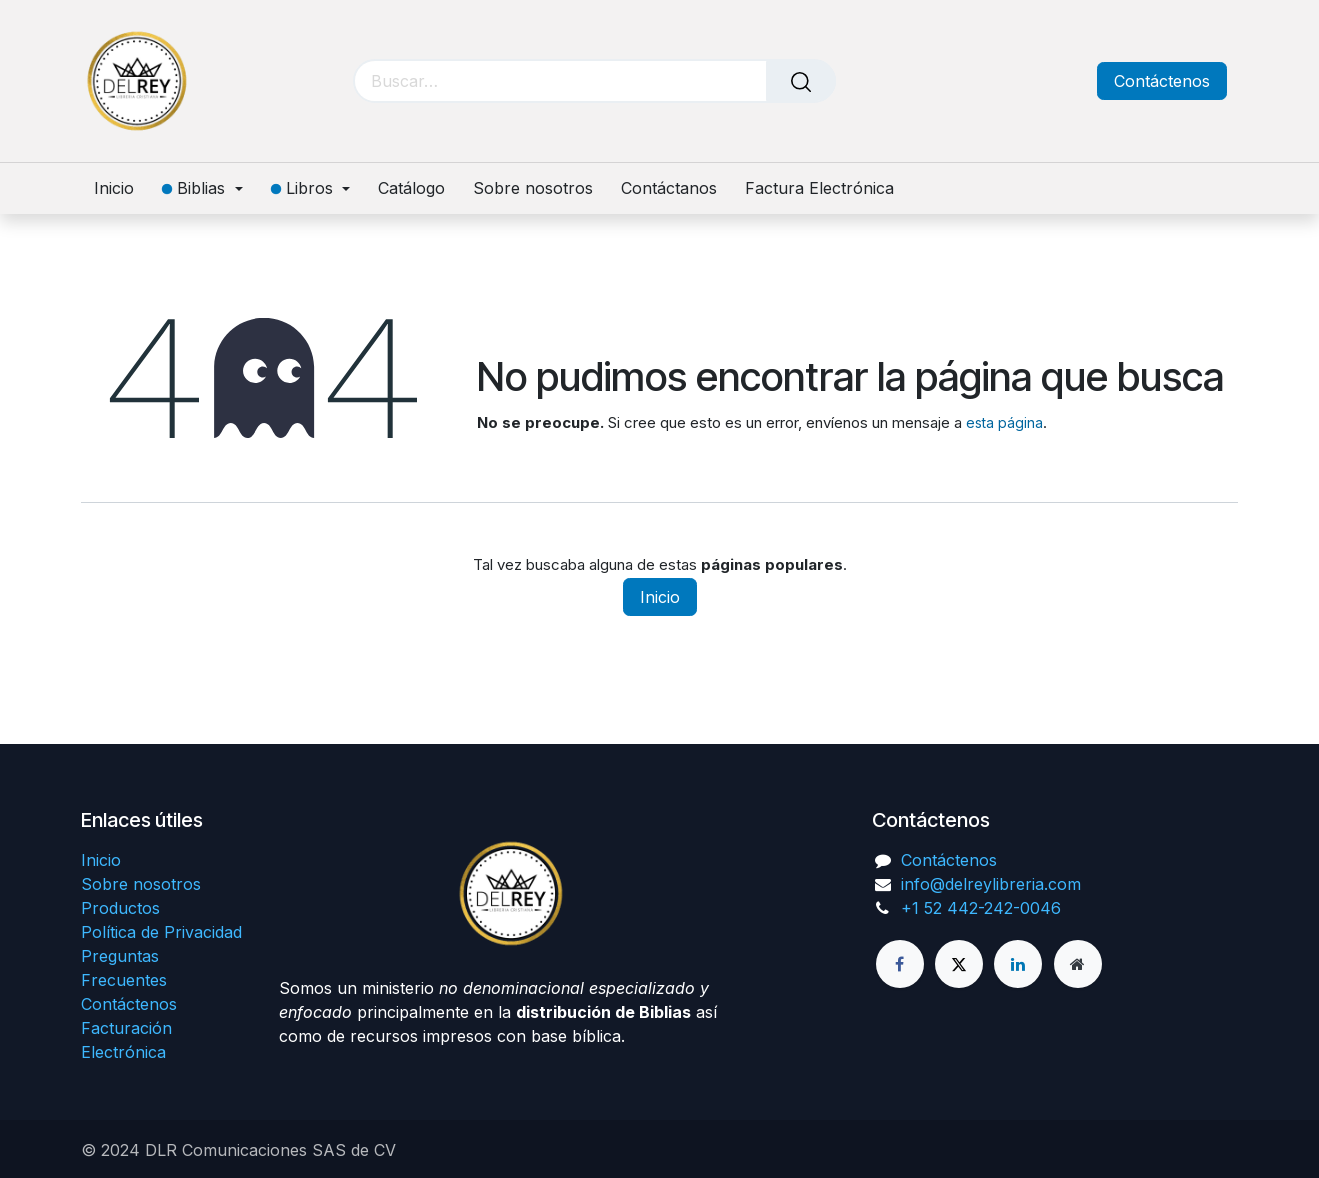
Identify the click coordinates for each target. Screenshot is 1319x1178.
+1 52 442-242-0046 (981, 908)
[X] (959, 964)
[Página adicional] (1078, 964)
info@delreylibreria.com (991, 884)
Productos (120, 908)
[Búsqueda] (801, 81)
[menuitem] (121, 188)
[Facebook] (900, 964)
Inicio (660, 597)
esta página (1004, 422)
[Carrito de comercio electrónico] (987, 81)
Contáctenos (1162, 81)
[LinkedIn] (1018, 964)
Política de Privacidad (161, 932)
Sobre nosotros (141, 884)
